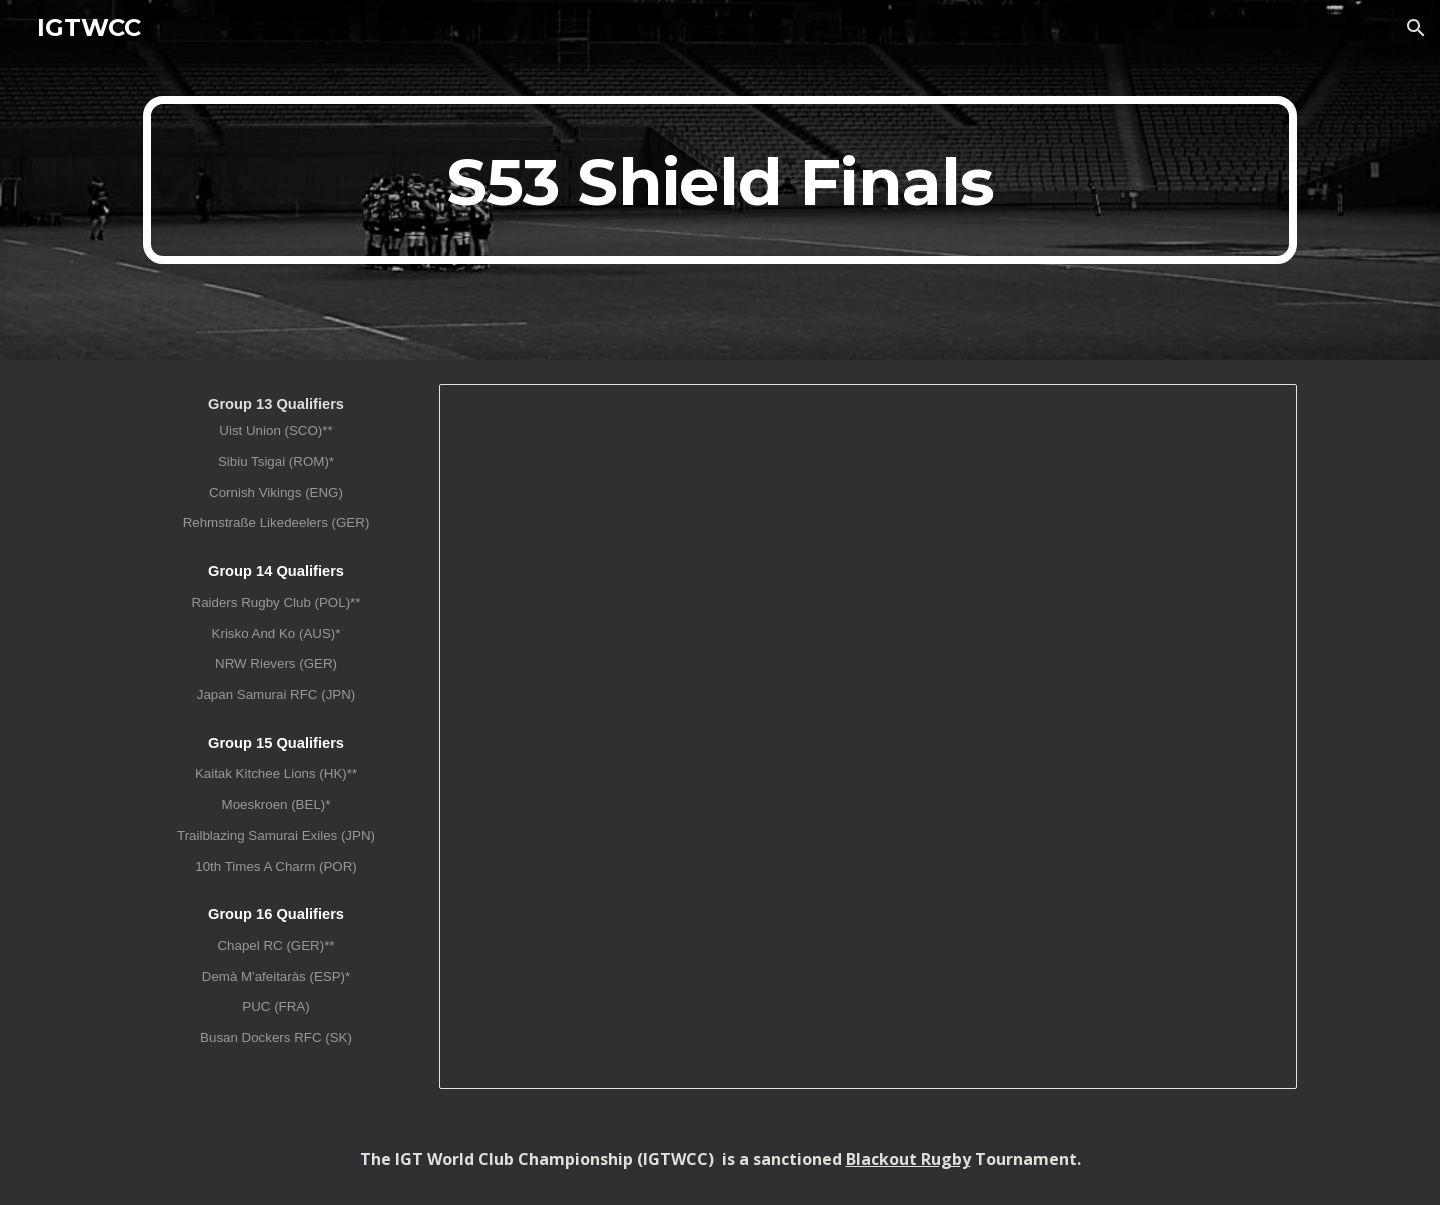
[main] (720, 180)
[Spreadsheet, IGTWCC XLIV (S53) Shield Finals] (868, 736)
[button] (1416, 28)
